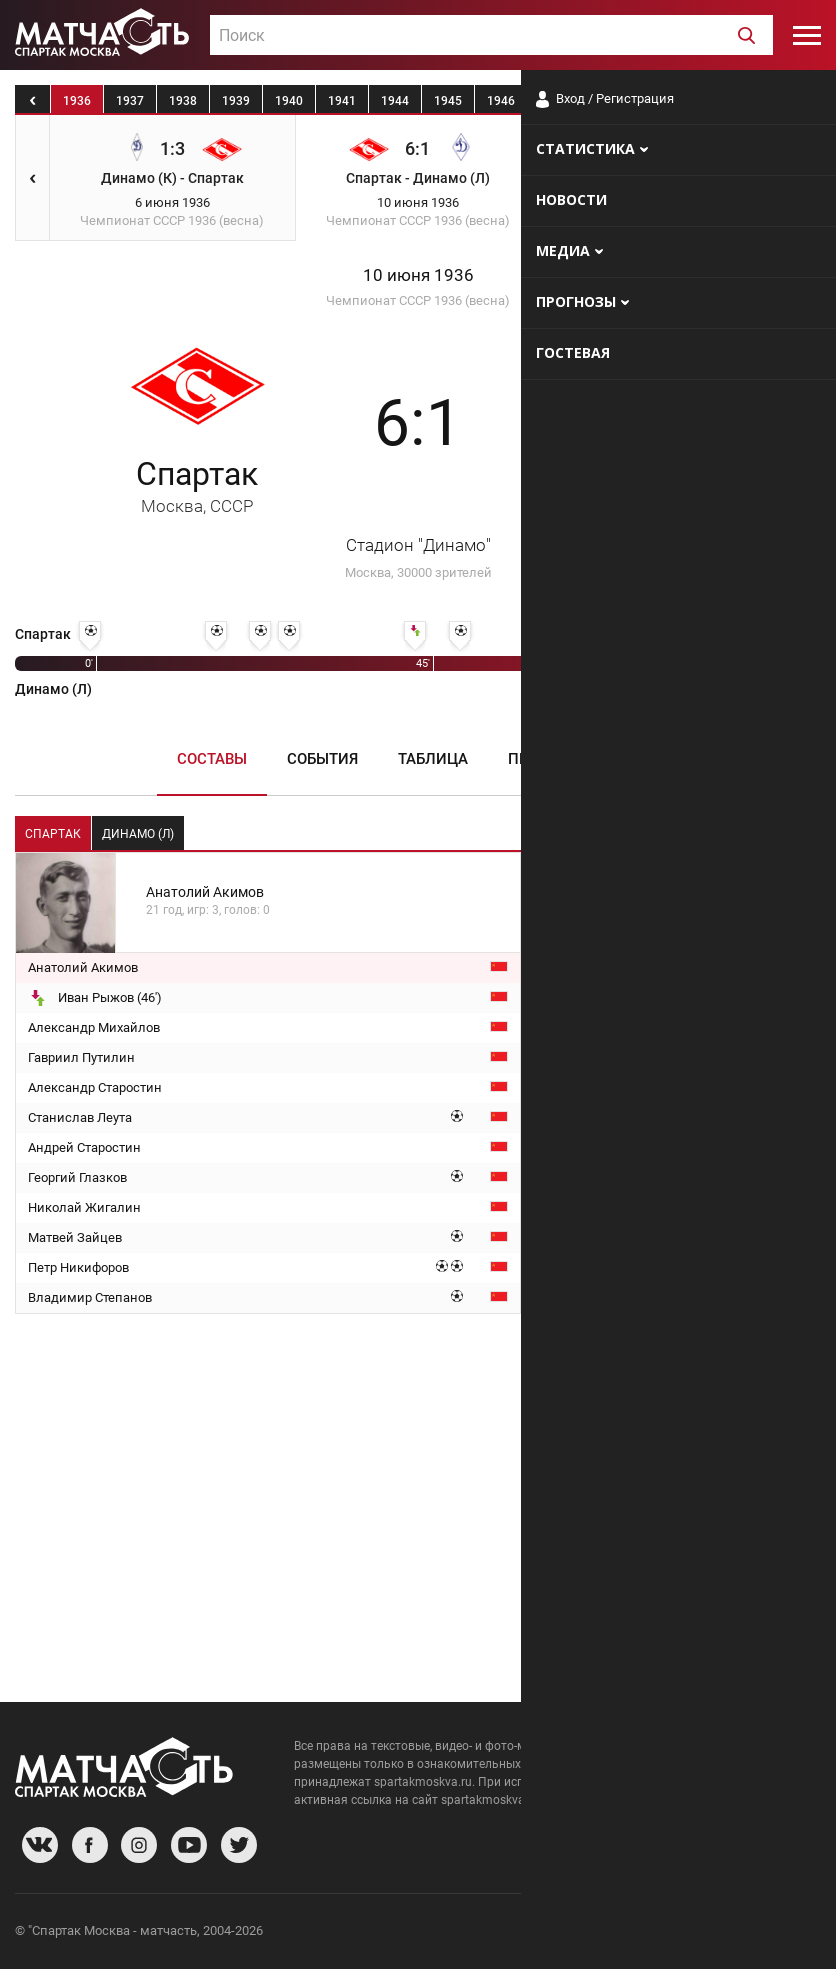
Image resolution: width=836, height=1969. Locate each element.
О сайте (578, 1933)
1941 (342, 101)
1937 (130, 101)
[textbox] (491, 36)
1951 (766, 101)
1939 (236, 101)
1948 (607, 101)
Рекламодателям (768, 1933)
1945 (448, 101)
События (322, 759)
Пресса (537, 759)
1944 (395, 101)
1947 (554, 101)
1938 (183, 101)
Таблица (433, 759)
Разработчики (658, 1933)
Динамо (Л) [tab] (138, 834)
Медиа (633, 759)
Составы (212, 759)
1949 (660, 101)
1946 (501, 101)
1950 (713, 101)
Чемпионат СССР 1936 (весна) (418, 300)
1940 (289, 101)
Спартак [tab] (53, 834)
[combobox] (491, 35)
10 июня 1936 (418, 275)
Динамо (639, 485)
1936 (77, 101)
